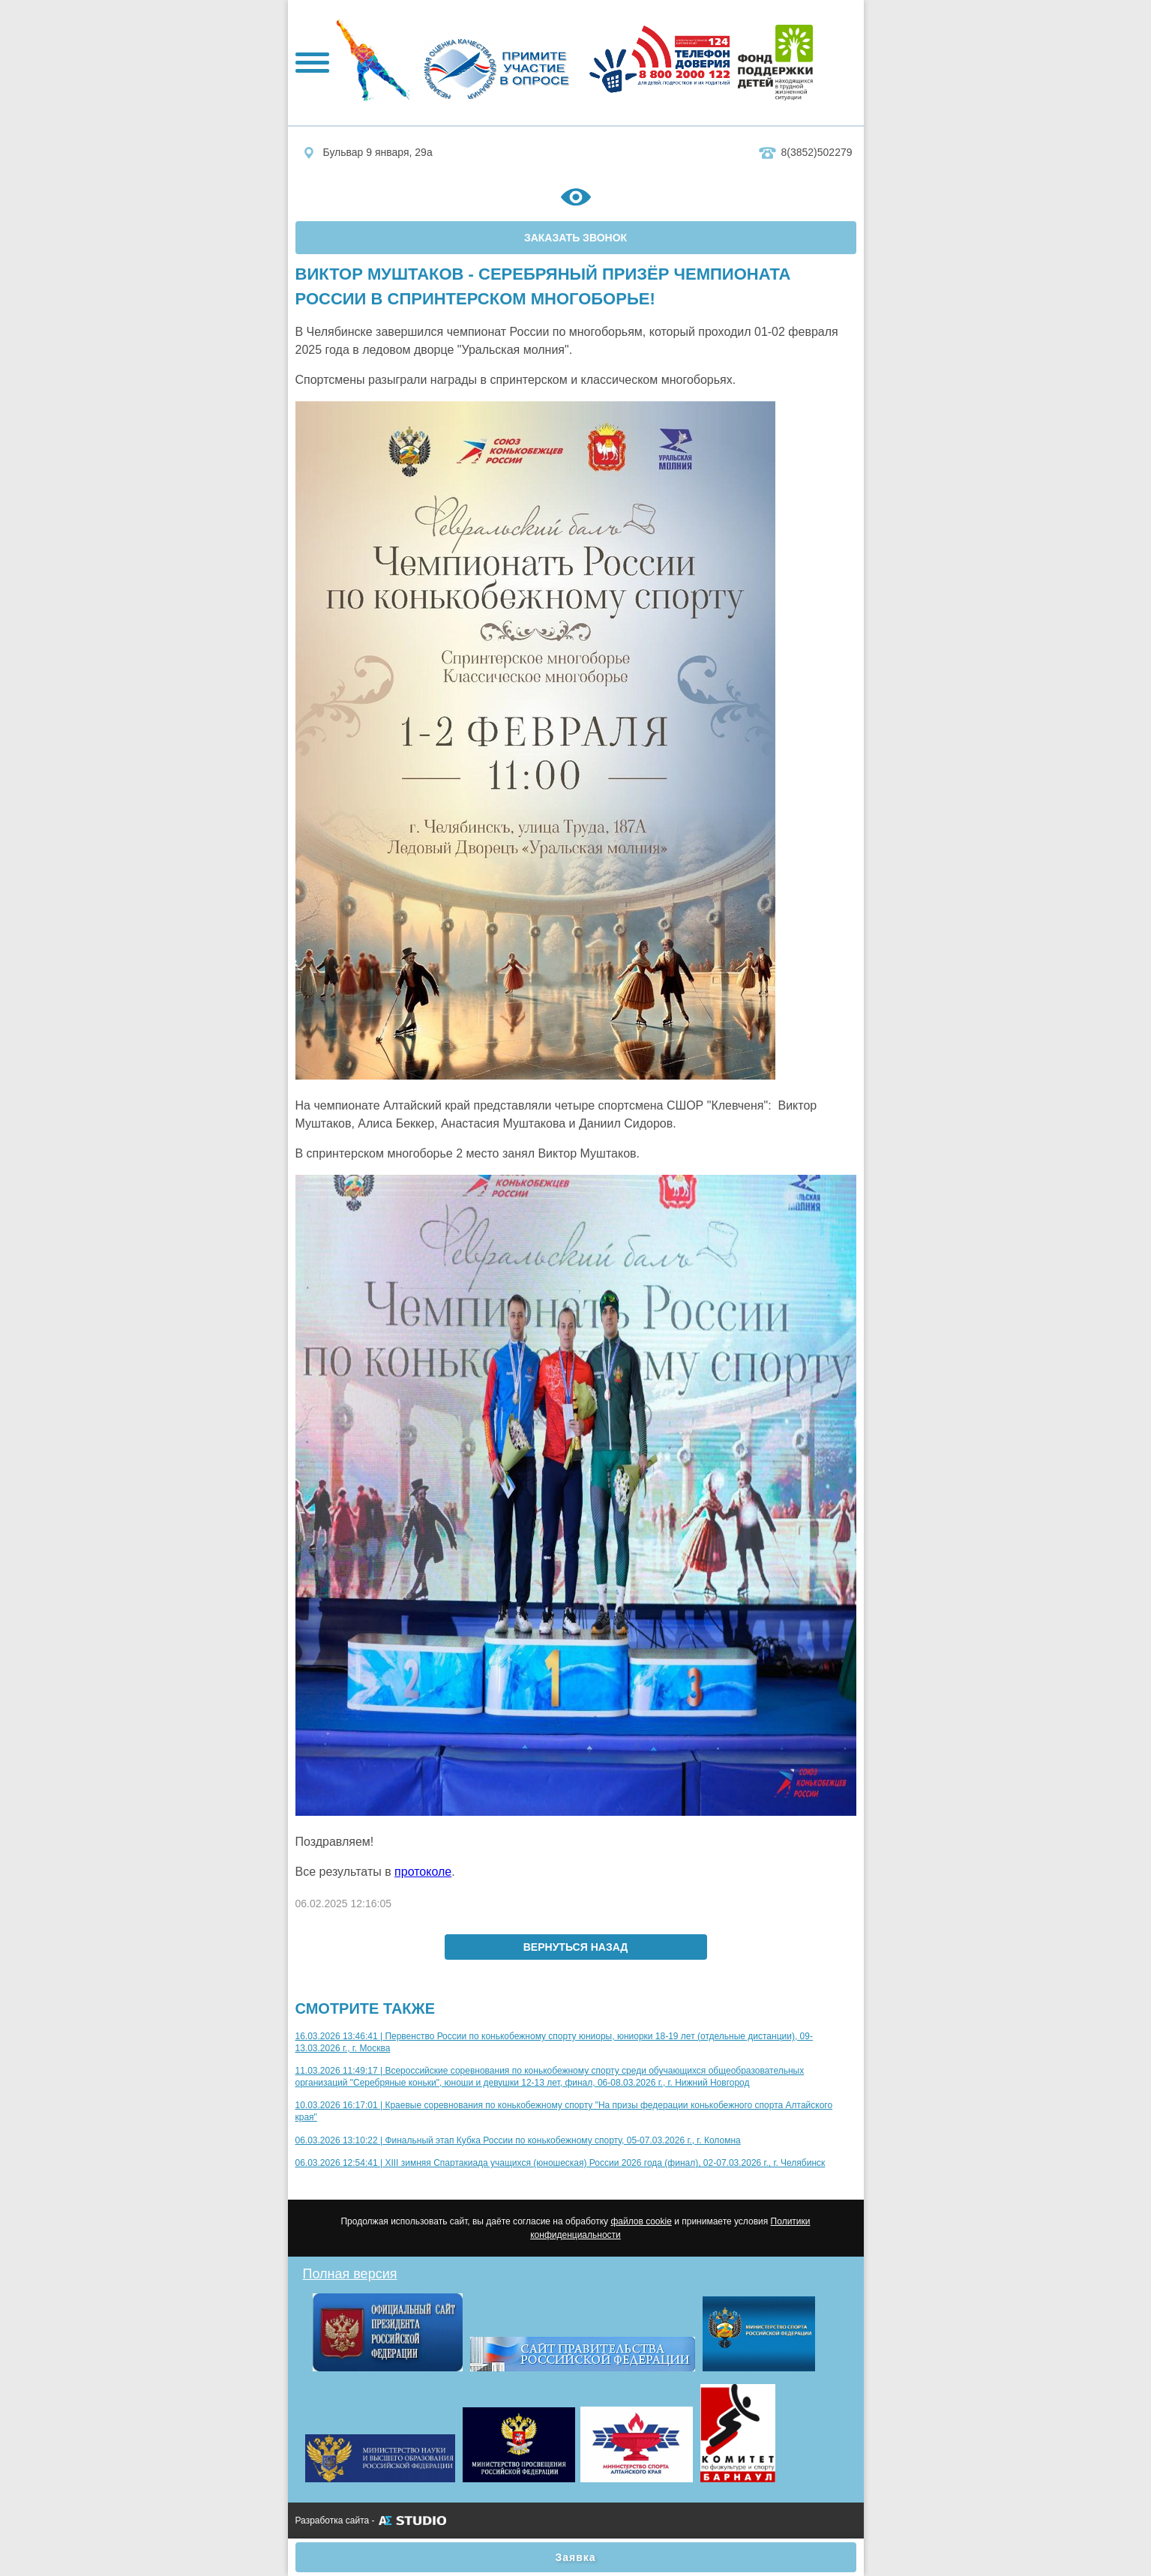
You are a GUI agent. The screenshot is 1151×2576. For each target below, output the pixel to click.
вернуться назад (575, 1947)
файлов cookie (640, 2221)
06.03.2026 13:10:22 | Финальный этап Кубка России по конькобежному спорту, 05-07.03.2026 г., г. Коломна (518, 2140)
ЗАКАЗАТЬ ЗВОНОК (575, 238)
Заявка (575, 2557)
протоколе (422, 1871)
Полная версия (350, 2273)
